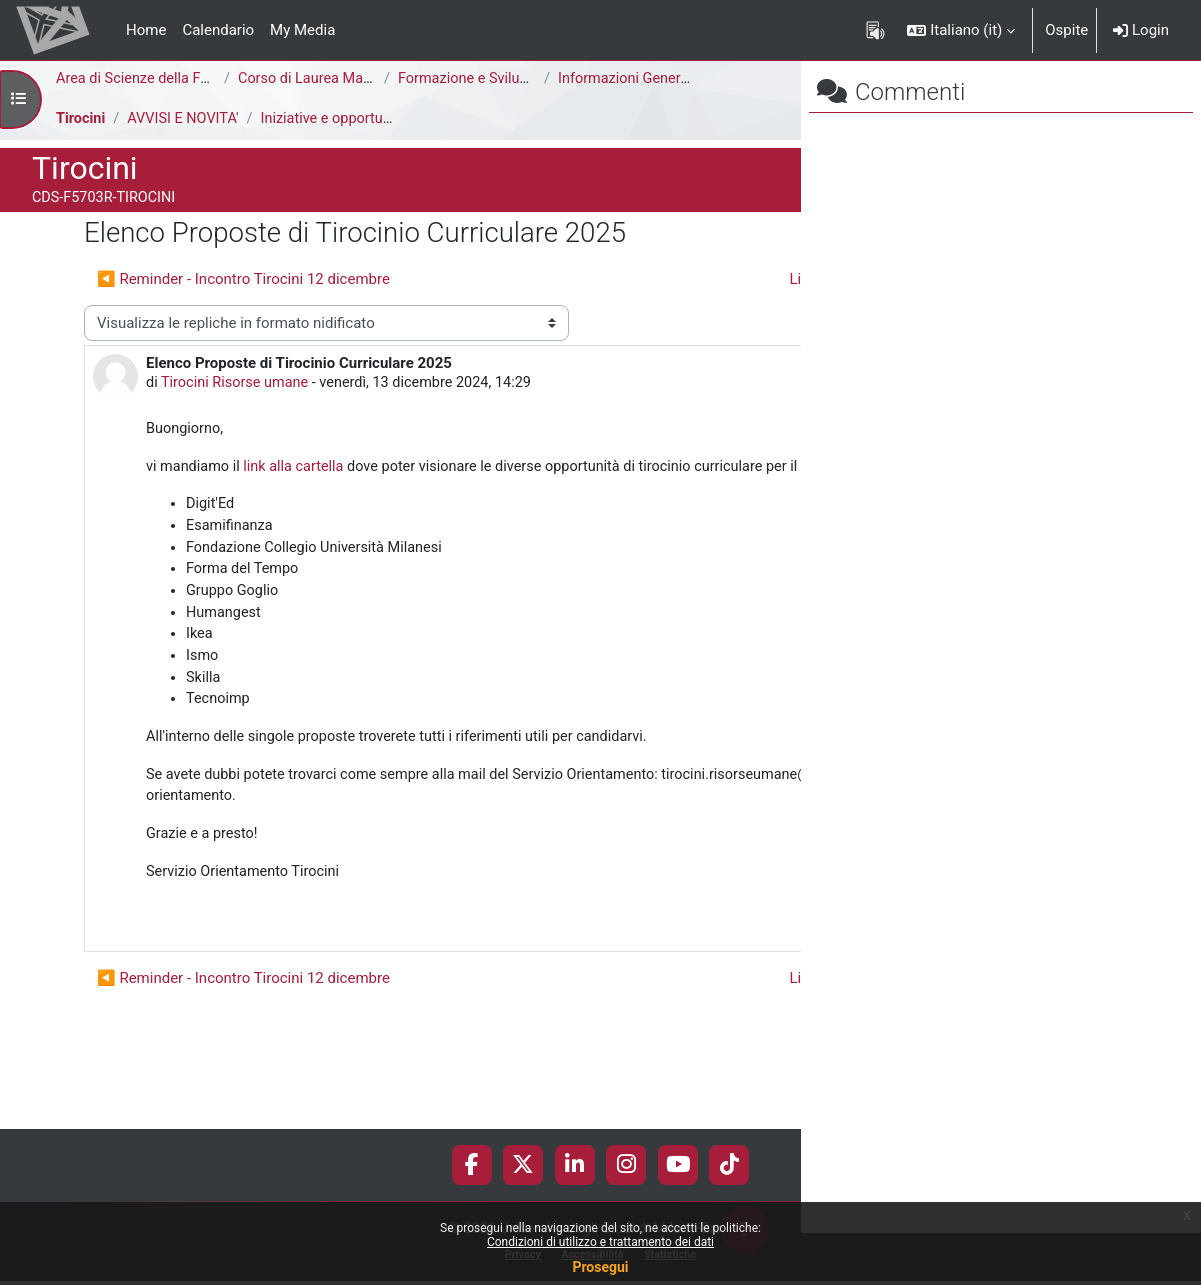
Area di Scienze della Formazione (166, 79)
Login (1141, 30)
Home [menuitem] (146, 30)
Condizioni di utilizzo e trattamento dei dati (600, 1242)
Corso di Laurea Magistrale (327, 79)
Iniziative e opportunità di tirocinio (380, 119)
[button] (961, 30)
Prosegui (600, 1267)
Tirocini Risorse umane (238, 420)
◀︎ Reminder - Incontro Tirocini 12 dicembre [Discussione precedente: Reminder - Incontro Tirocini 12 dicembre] (243, 279)
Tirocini (81, 119)
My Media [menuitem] (302, 30)
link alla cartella (299, 505)
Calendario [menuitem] (218, 30)
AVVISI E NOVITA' (186, 119)
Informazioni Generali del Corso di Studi (689, 79)
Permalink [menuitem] (657, 995)
